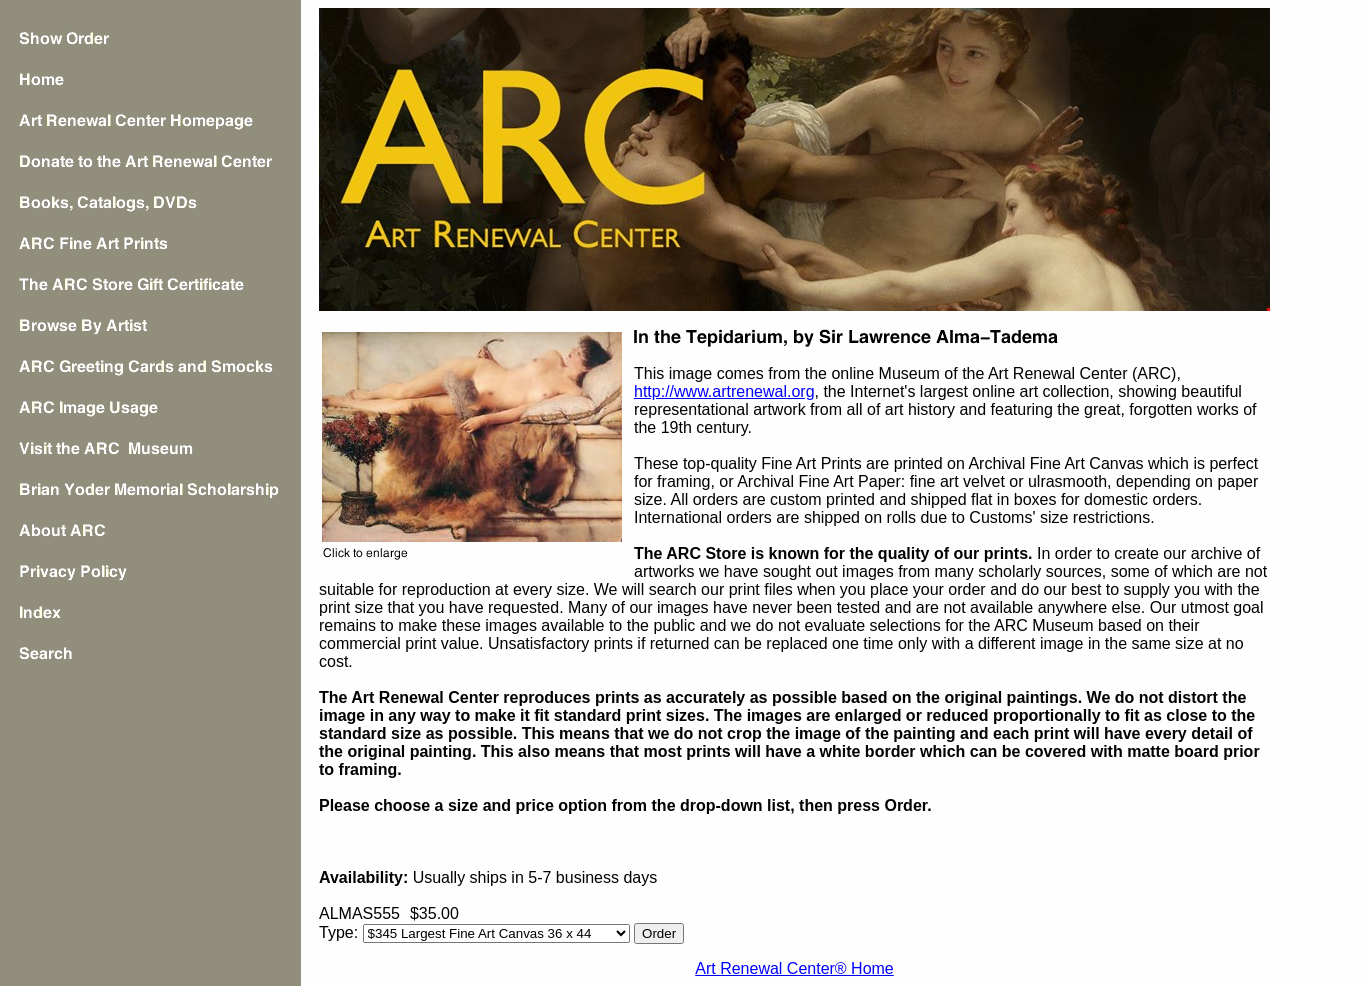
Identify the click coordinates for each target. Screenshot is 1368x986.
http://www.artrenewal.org (724, 391)
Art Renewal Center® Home (794, 968)
